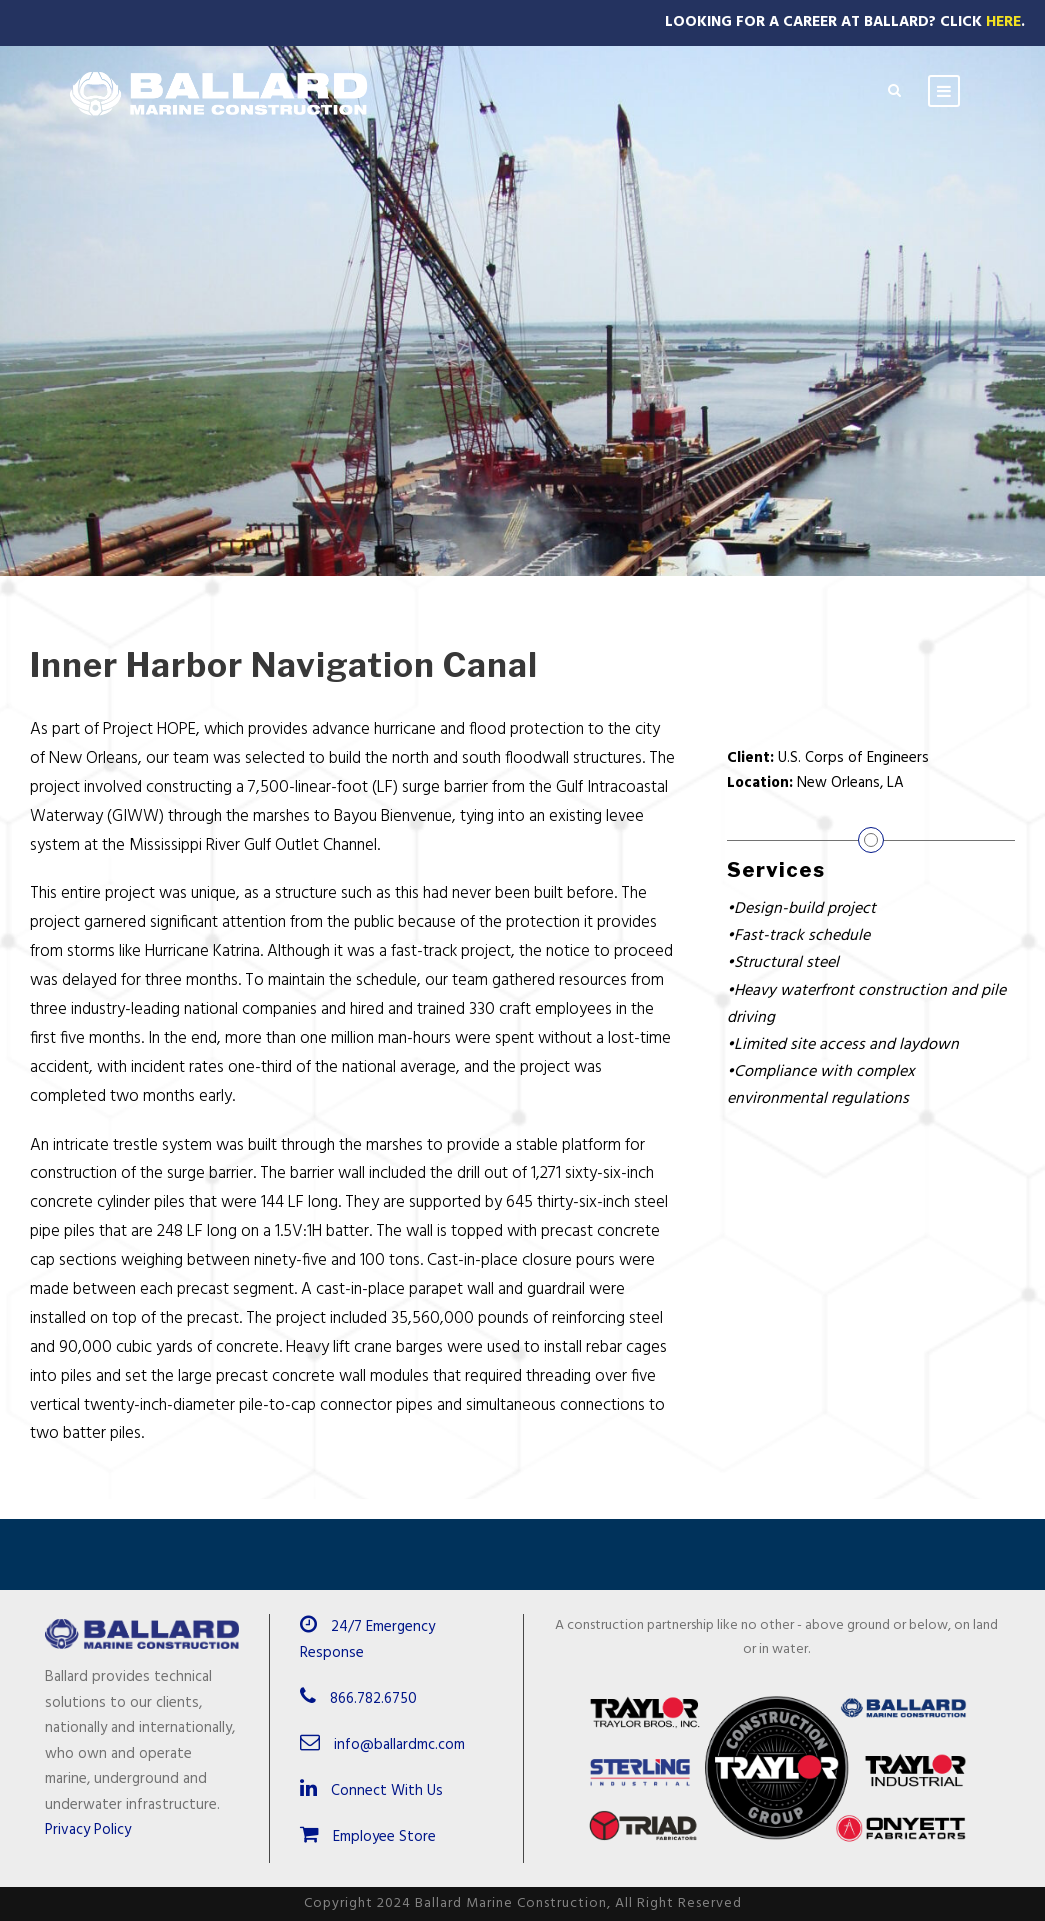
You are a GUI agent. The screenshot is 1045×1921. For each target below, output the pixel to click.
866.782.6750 (373, 1699)
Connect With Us (371, 1791)
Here (1003, 22)
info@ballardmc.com (399, 1745)
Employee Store (368, 1837)
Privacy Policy (88, 1830)
